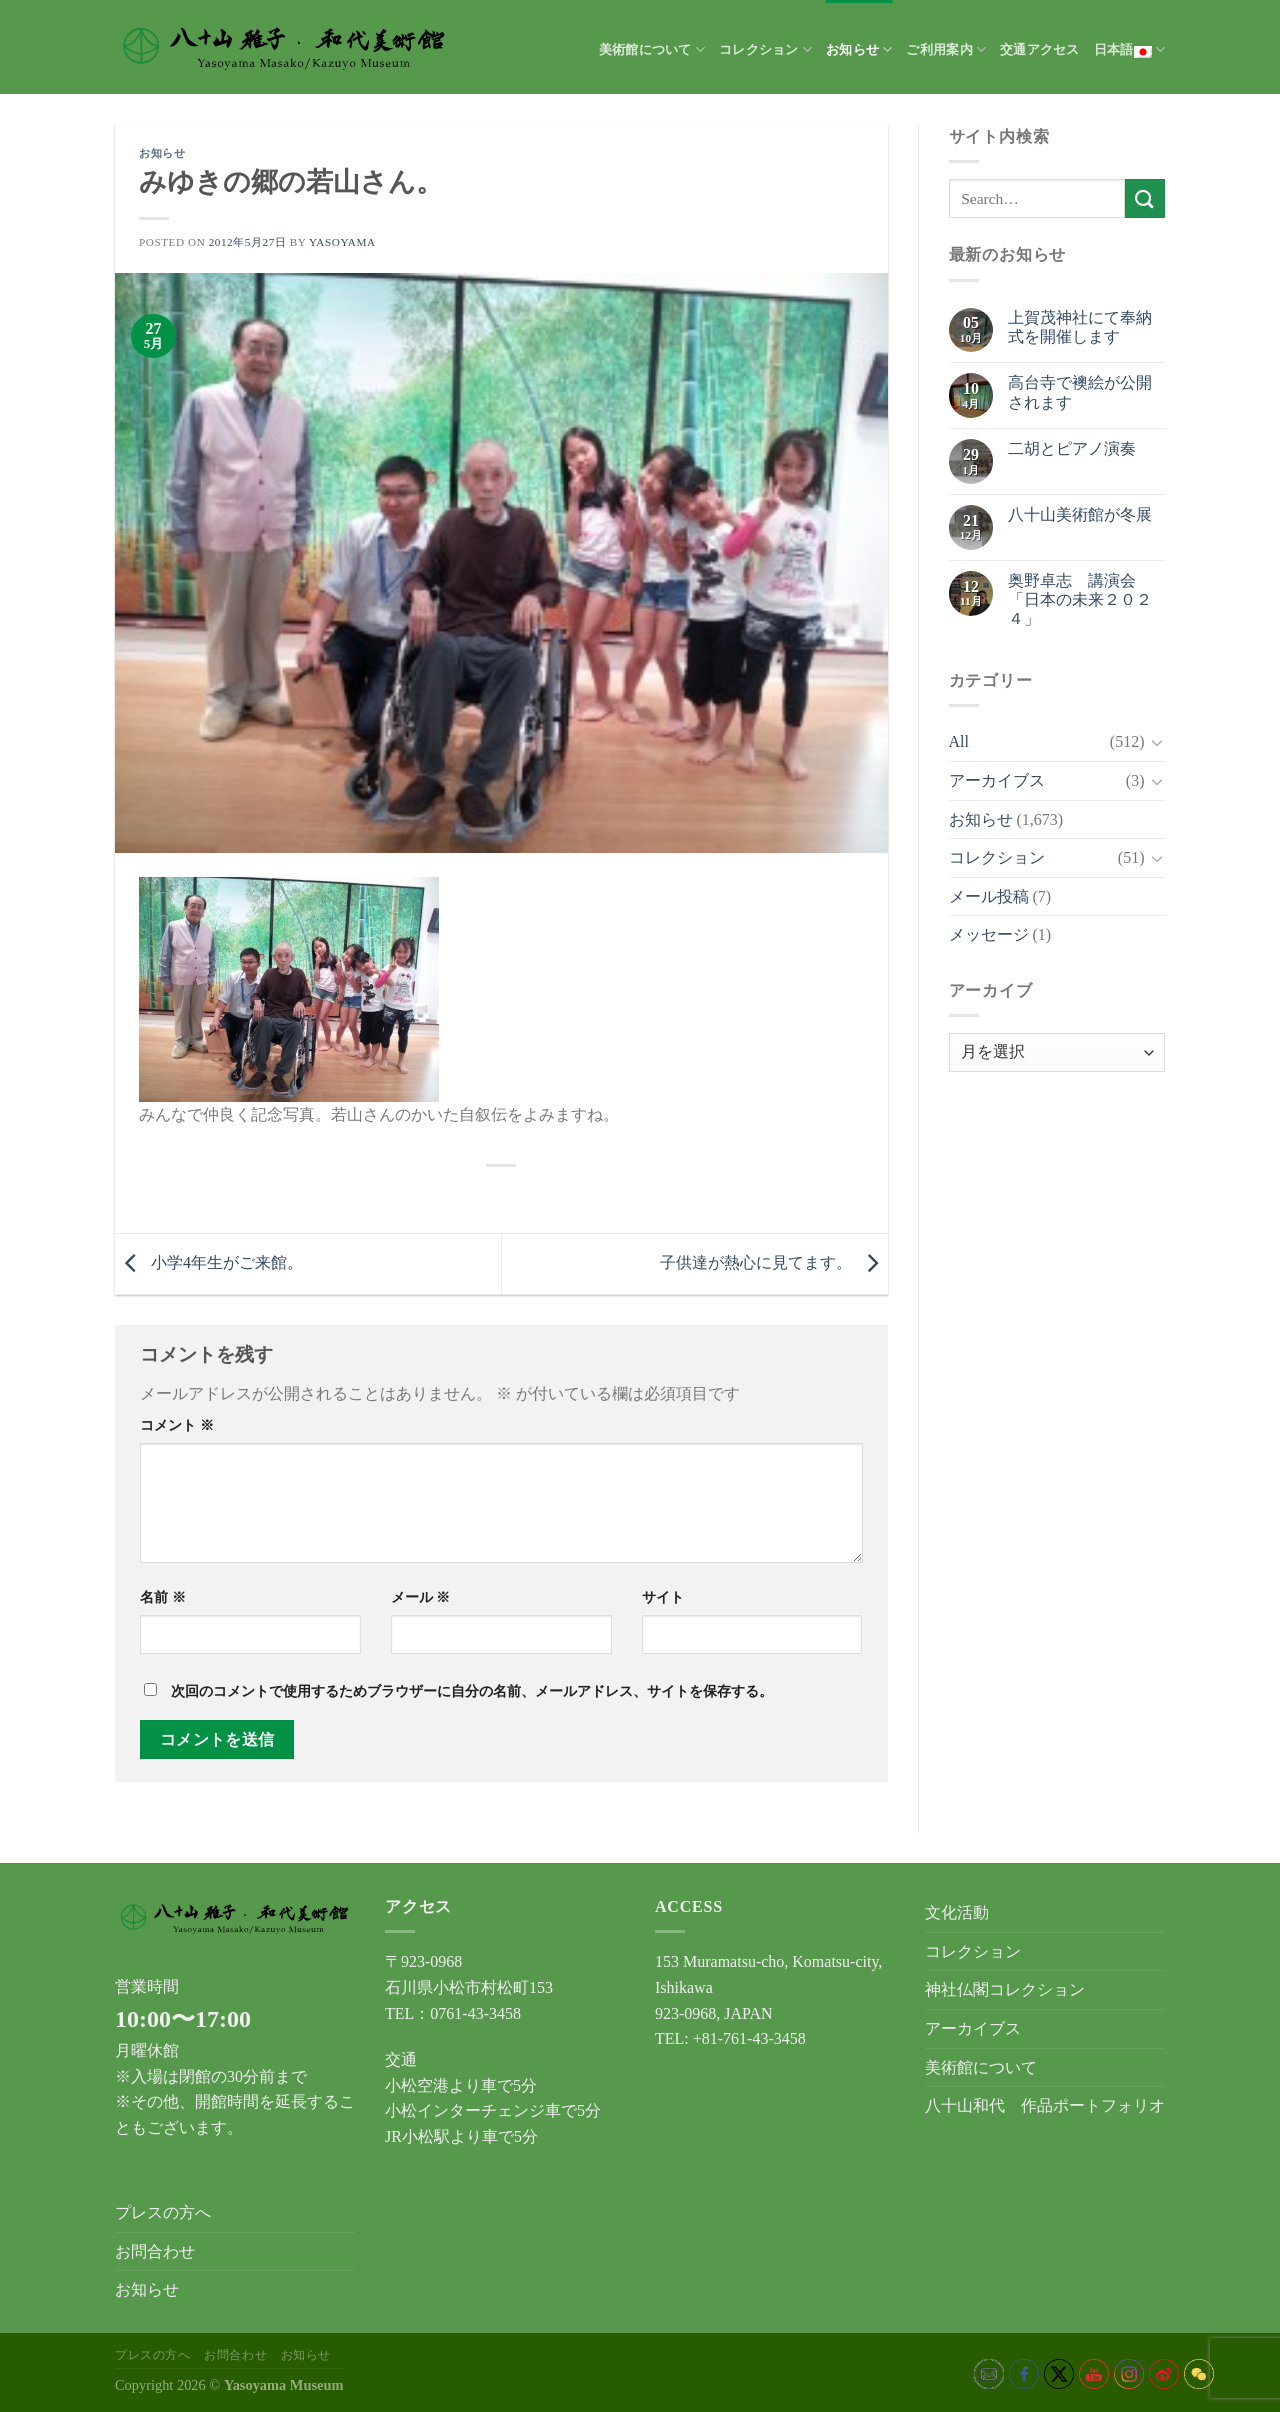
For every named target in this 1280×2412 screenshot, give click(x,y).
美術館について (652, 49)
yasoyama (342, 242)
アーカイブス (997, 780)
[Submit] (1145, 198)
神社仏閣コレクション (1005, 1989)
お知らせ (859, 49)
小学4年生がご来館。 (209, 1262)
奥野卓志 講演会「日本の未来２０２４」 (1080, 599)
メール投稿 (989, 896)
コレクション (765, 49)
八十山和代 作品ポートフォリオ (1045, 2105)
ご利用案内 (946, 49)
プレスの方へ (163, 2212)
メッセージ (989, 934)
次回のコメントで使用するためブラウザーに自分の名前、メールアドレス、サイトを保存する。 (472, 1691)
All (959, 741)
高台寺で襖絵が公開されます (1080, 392)
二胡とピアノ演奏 (1072, 448)
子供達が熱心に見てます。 (774, 1262)
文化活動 (957, 1912)
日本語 (1129, 50)
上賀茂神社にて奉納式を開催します (1080, 327)
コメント (177, 1425)
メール (421, 1597)
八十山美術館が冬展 (1080, 514)
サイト (663, 1597)
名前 (163, 1597)
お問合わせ (155, 2251)
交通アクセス (1040, 50)
